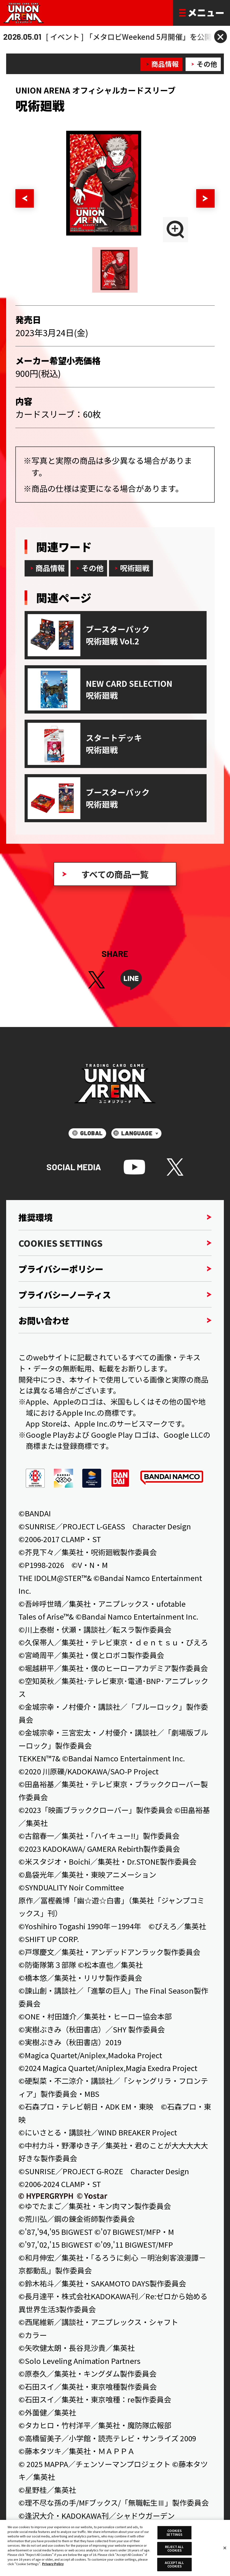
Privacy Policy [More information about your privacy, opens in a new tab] (53, 2564)
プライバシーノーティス (64, 1294)
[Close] (225, 2548)
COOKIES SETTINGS (60, 1243)
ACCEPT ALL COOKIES (174, 2564)
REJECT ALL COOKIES (174, 2549)
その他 (207, 64)
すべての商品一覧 (114, 874)
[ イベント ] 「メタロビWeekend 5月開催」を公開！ (132, 36)
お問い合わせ (43, 1320)
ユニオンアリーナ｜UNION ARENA (23, 13)
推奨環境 (35, 1217)
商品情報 (165, 64)
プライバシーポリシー (60, 1269)
